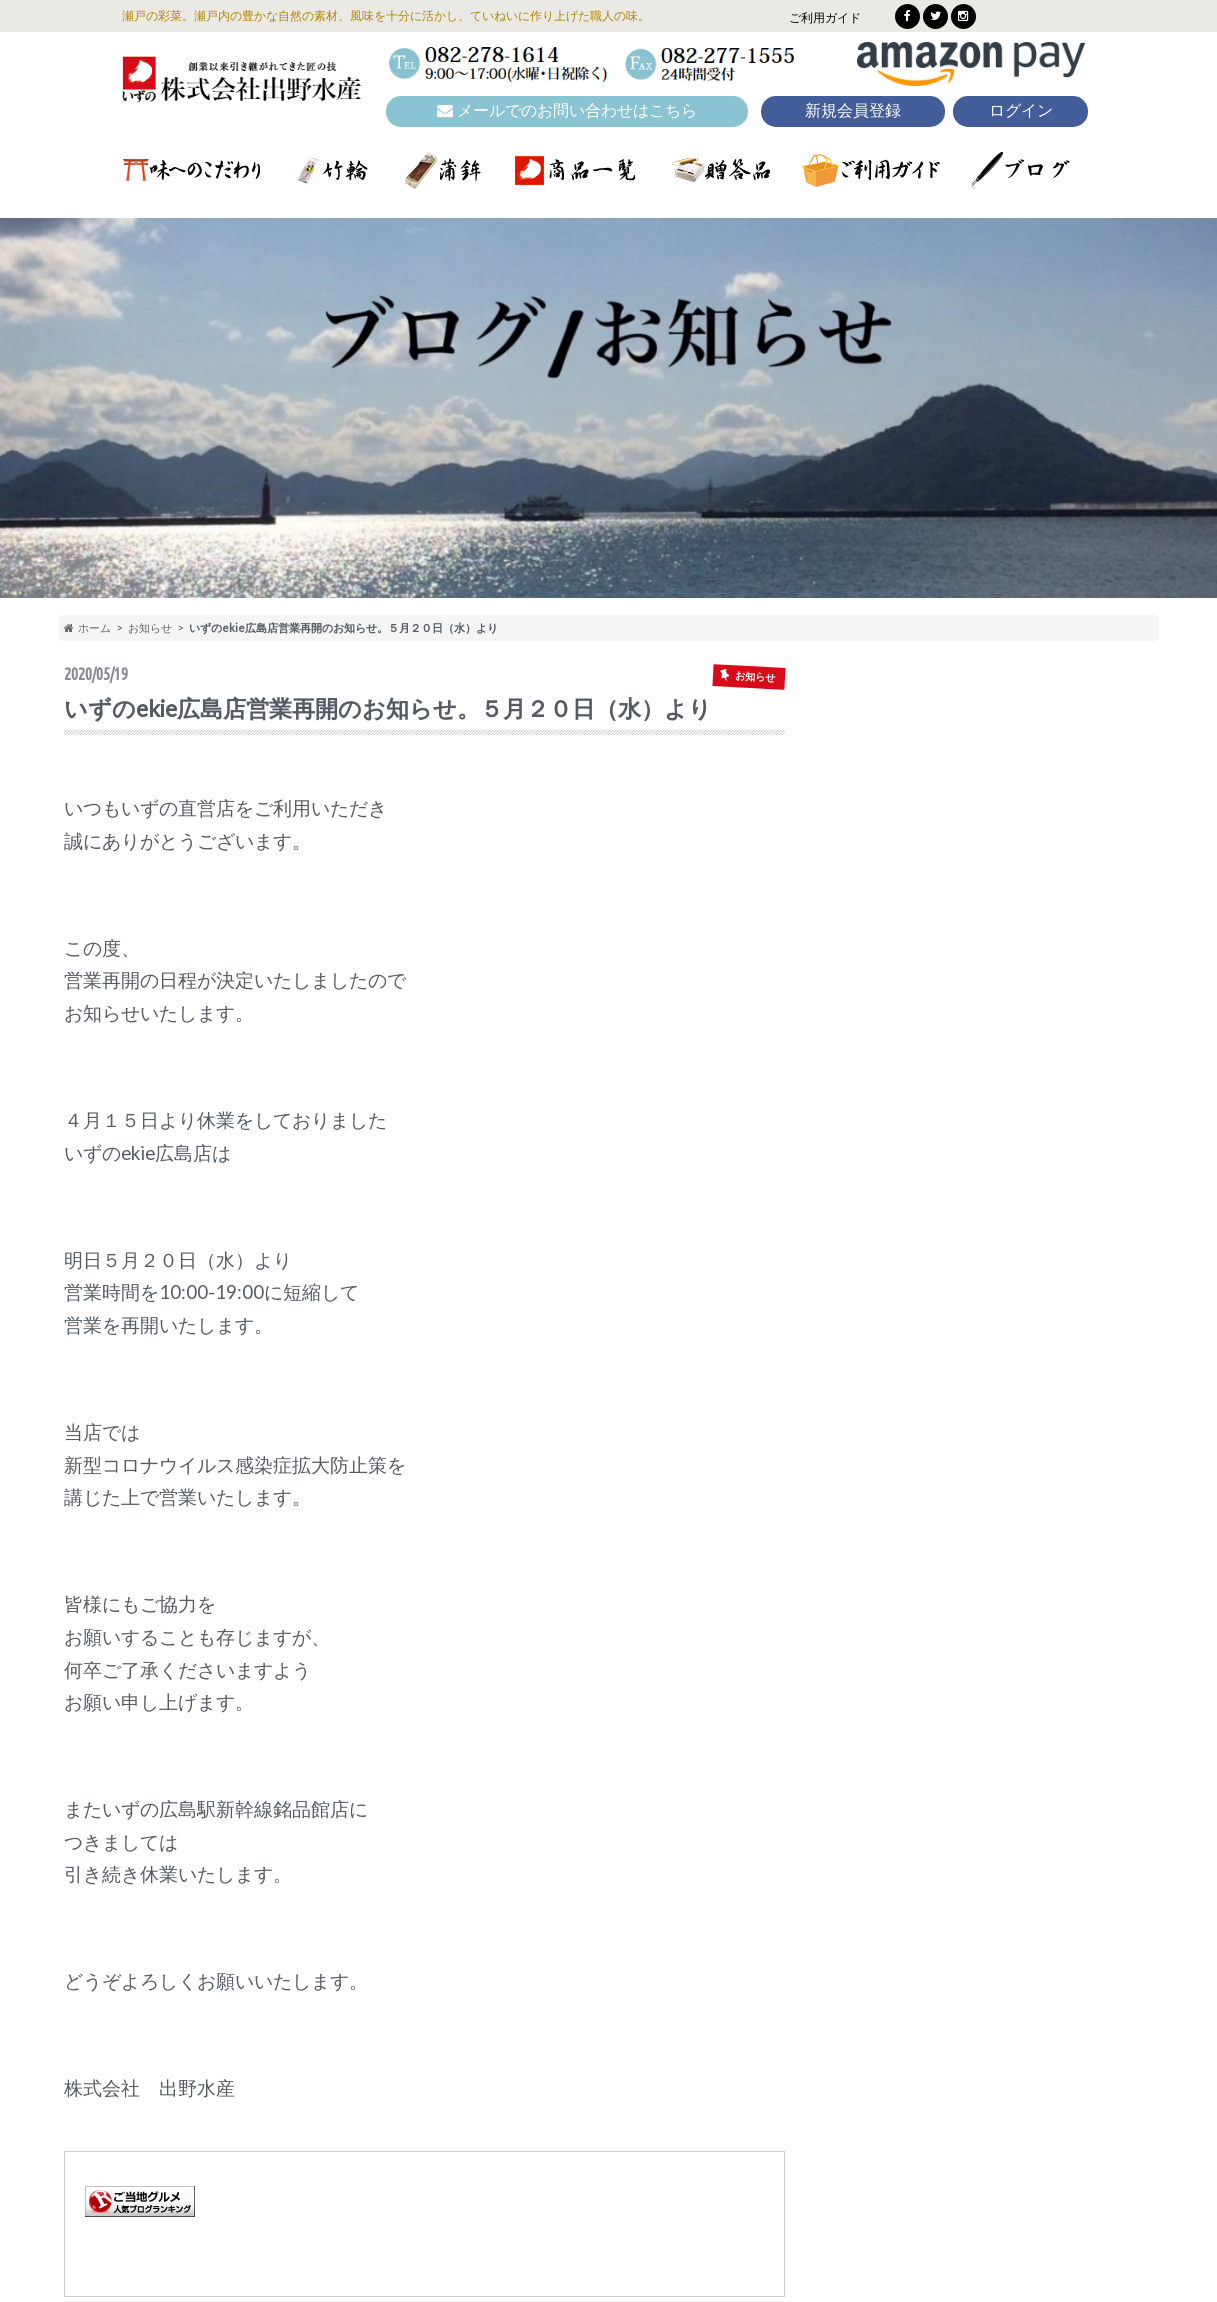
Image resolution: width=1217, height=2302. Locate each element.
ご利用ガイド (825, 17)
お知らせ (150, 627)
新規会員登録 (853, 110)
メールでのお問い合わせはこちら (567, 110)
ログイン (1021, 110)
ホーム (87, 627)
